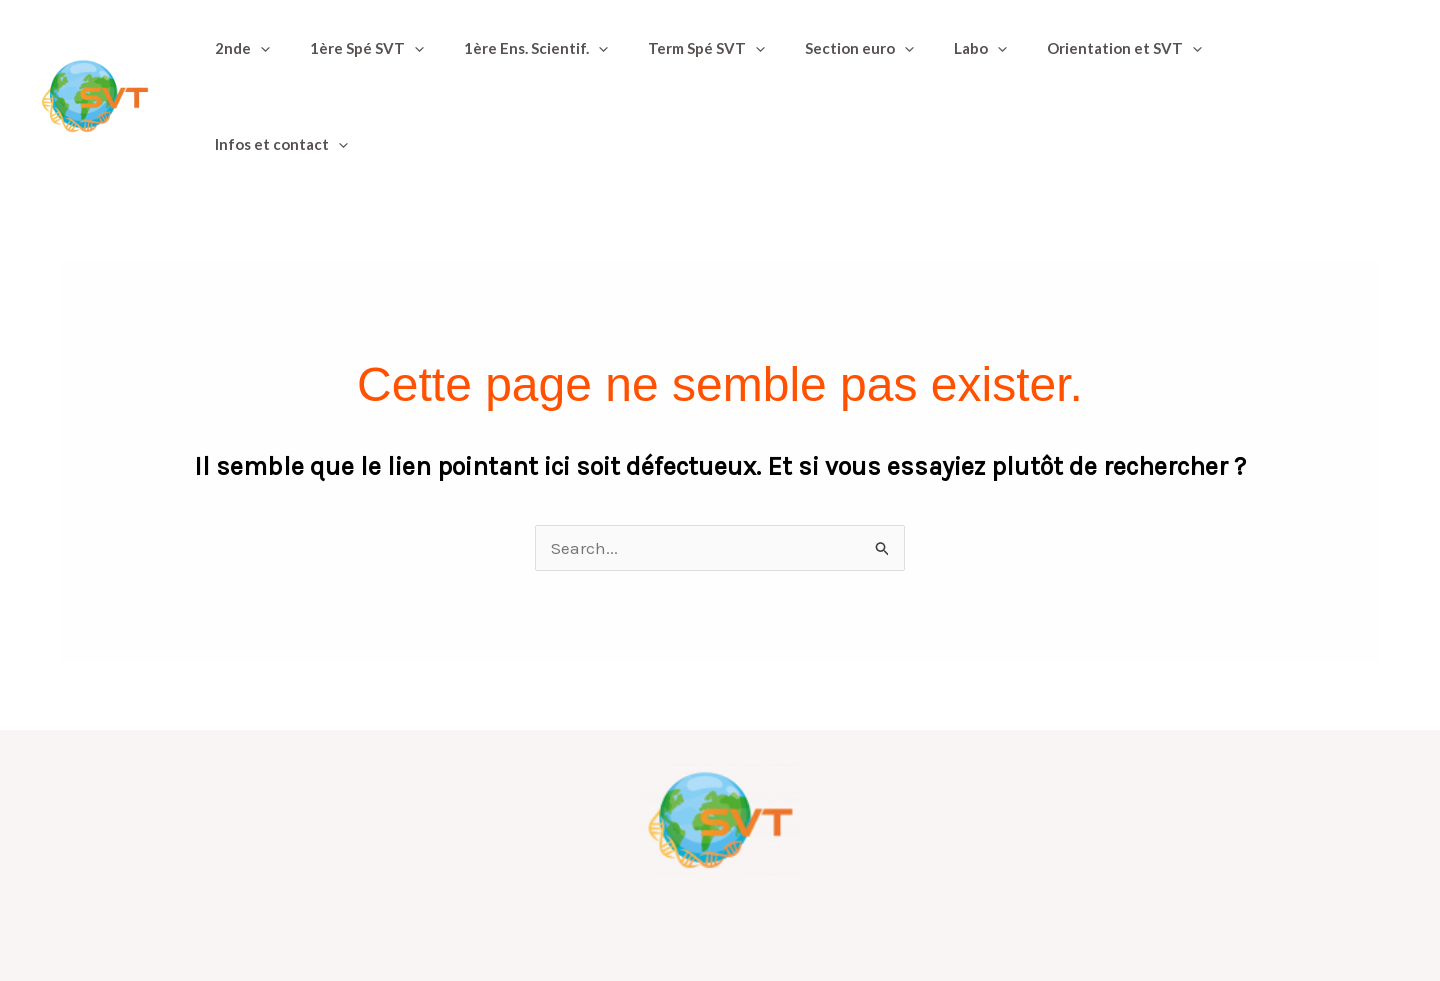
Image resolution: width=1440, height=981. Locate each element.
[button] (255, 59)
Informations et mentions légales (876, 913)
